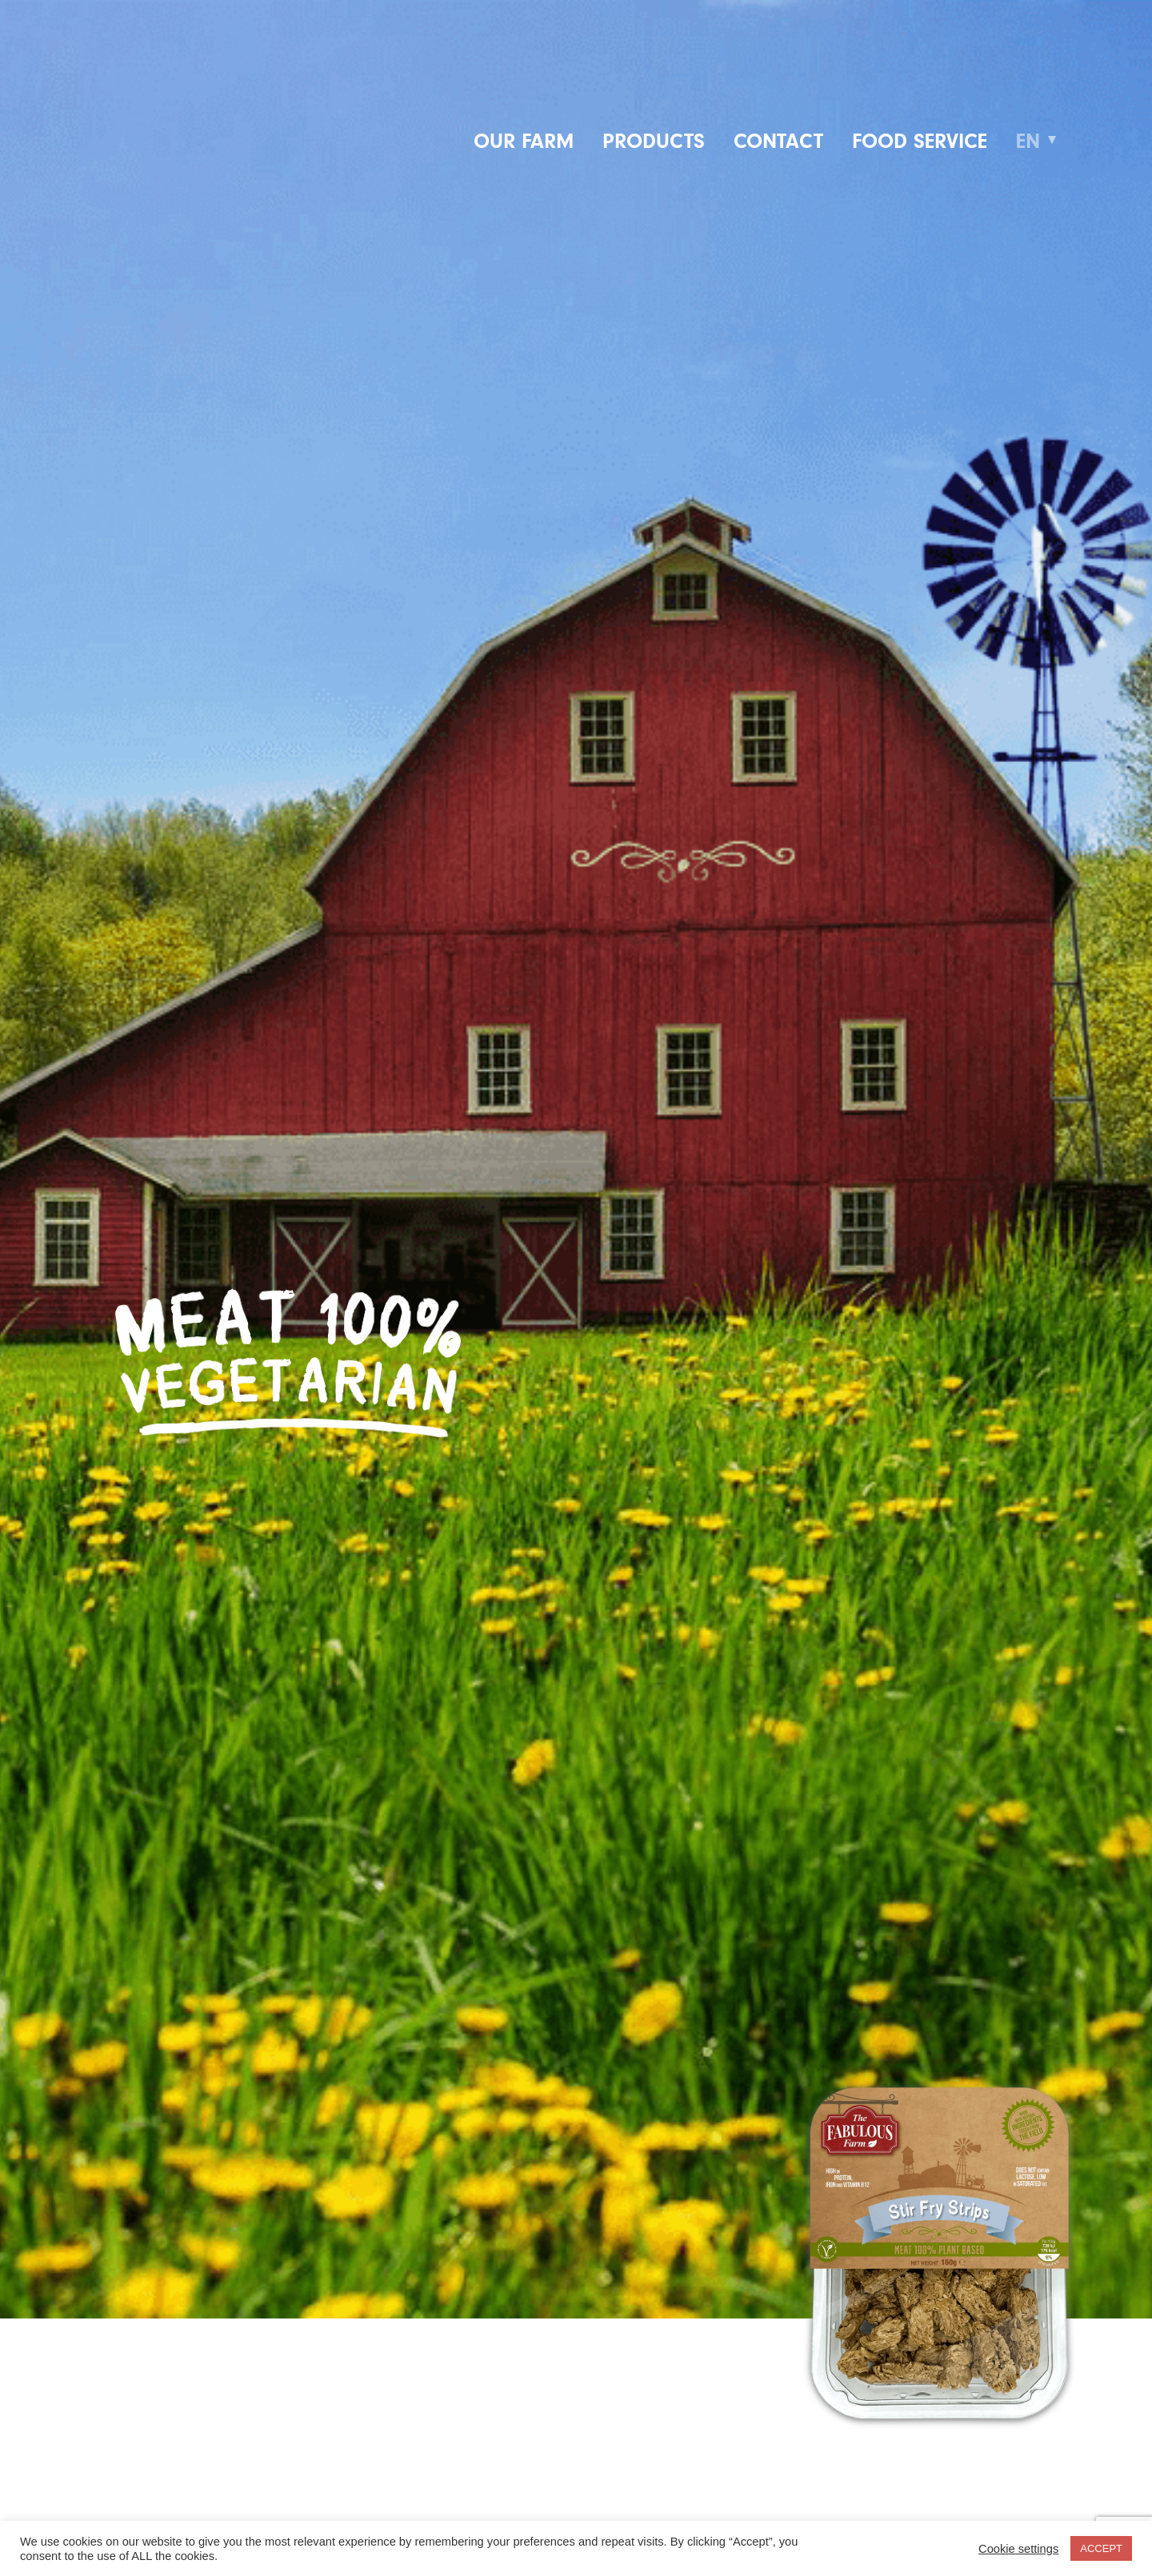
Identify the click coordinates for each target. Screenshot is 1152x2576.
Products (653, 141)
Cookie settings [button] (1018, 2548)
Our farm (524, 141)
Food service (919, 141)
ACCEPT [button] (1101, 2548)
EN (1028, 141)
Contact (778, 141)
